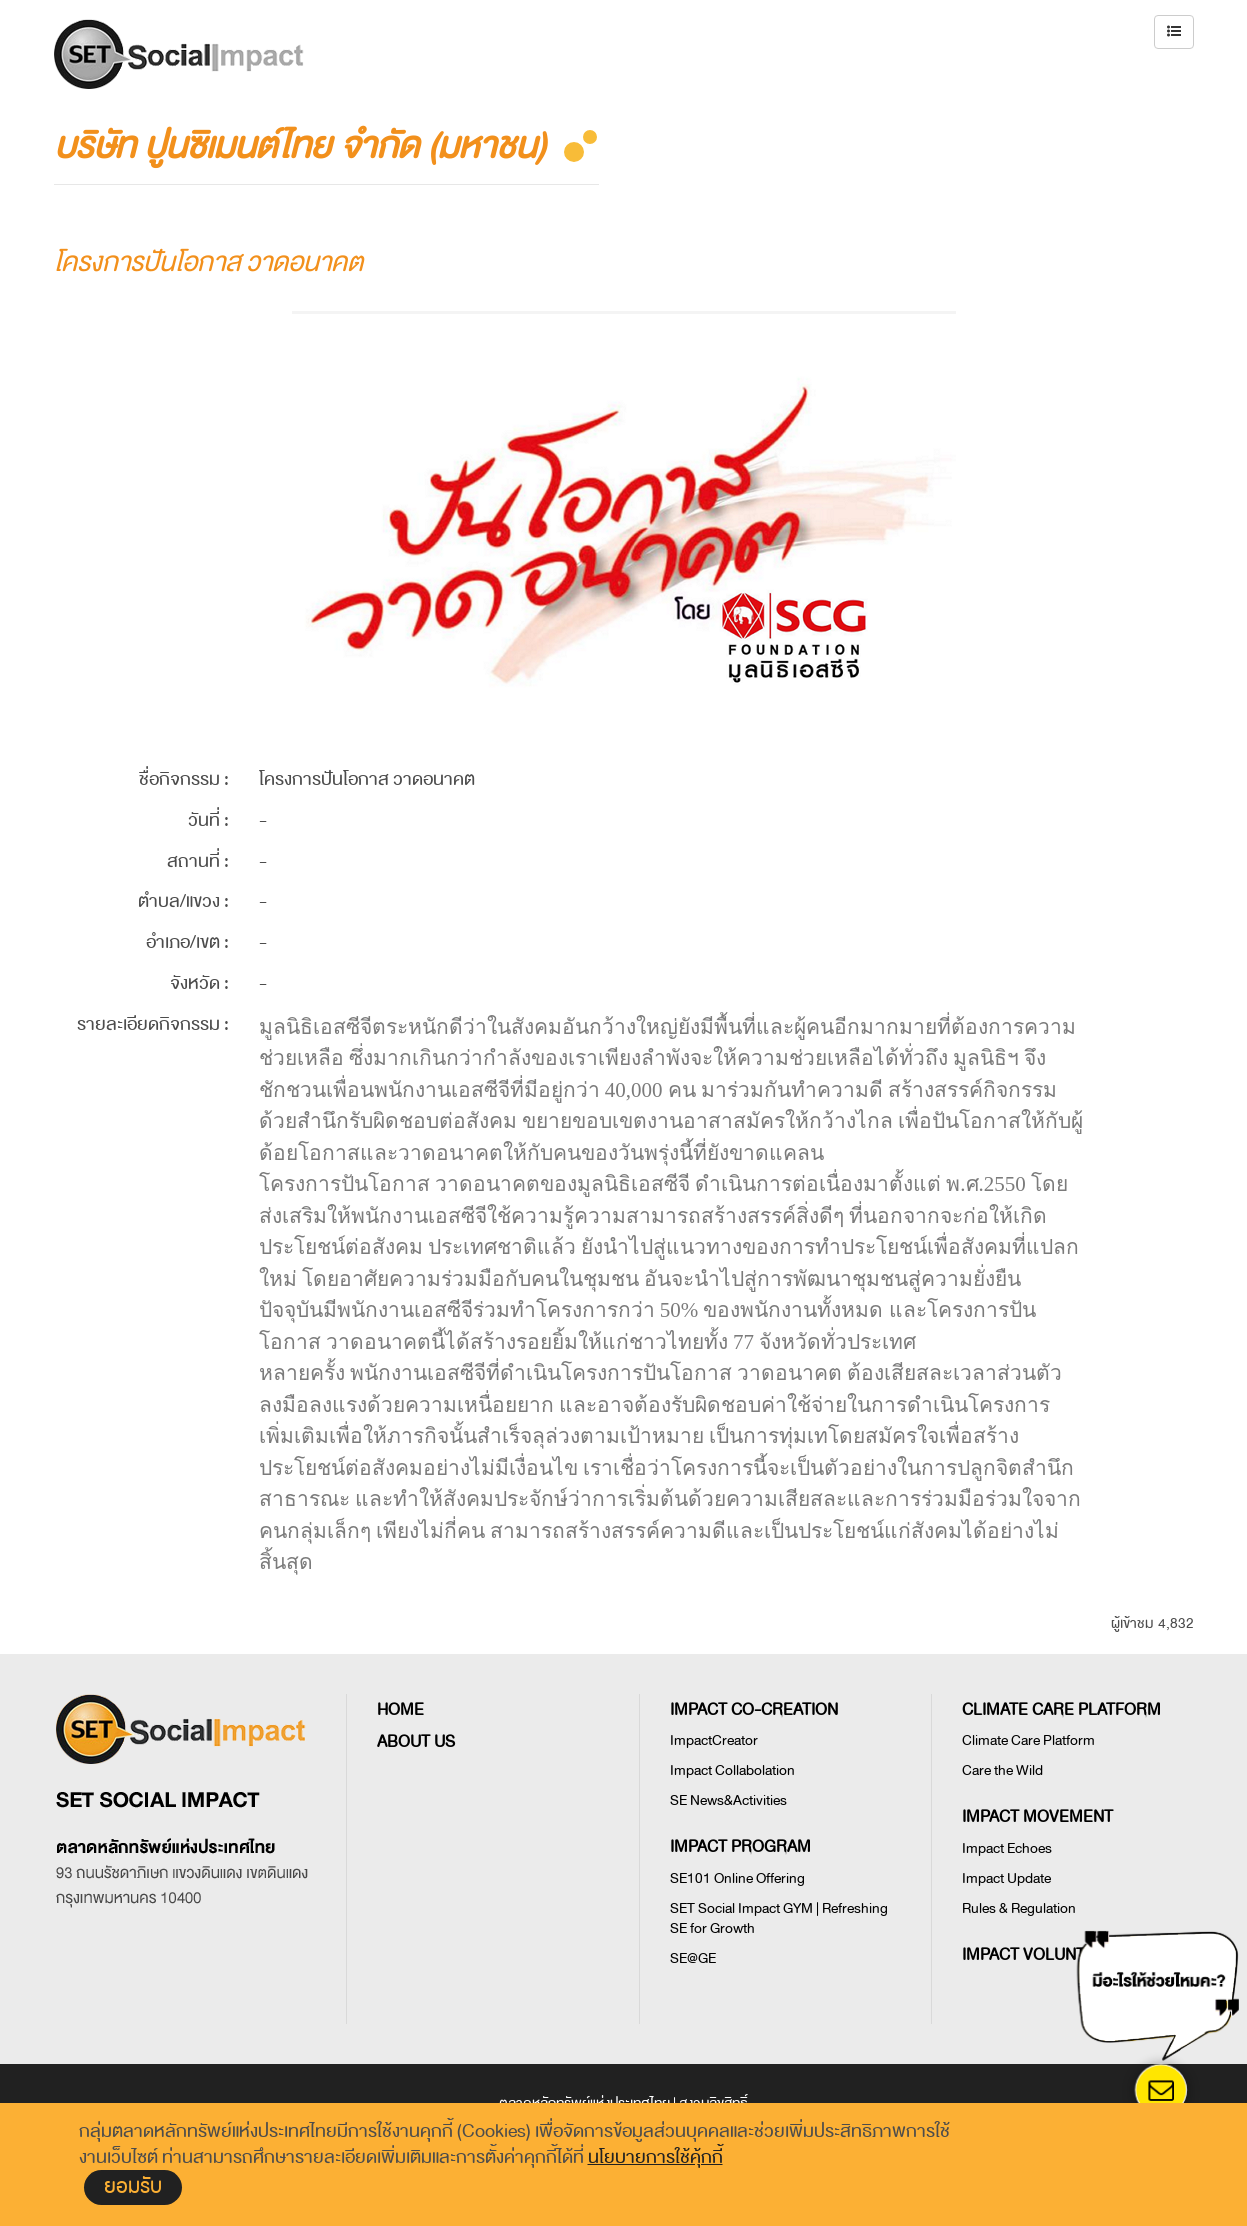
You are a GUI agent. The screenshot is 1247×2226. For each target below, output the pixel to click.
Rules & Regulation (1019, 1908)
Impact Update (1006, 1878)
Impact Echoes (1007, 1848)
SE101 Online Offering (737, 1878)
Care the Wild (1002, 1770)
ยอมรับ (133, 2186)
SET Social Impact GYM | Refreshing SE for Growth (779, 1918)
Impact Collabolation (732, 1770)
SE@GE (693, 1958)
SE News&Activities (728, 1800)
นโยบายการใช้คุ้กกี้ (655, 2157)
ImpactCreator (714, 1740)
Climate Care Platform (1028, 1740)
